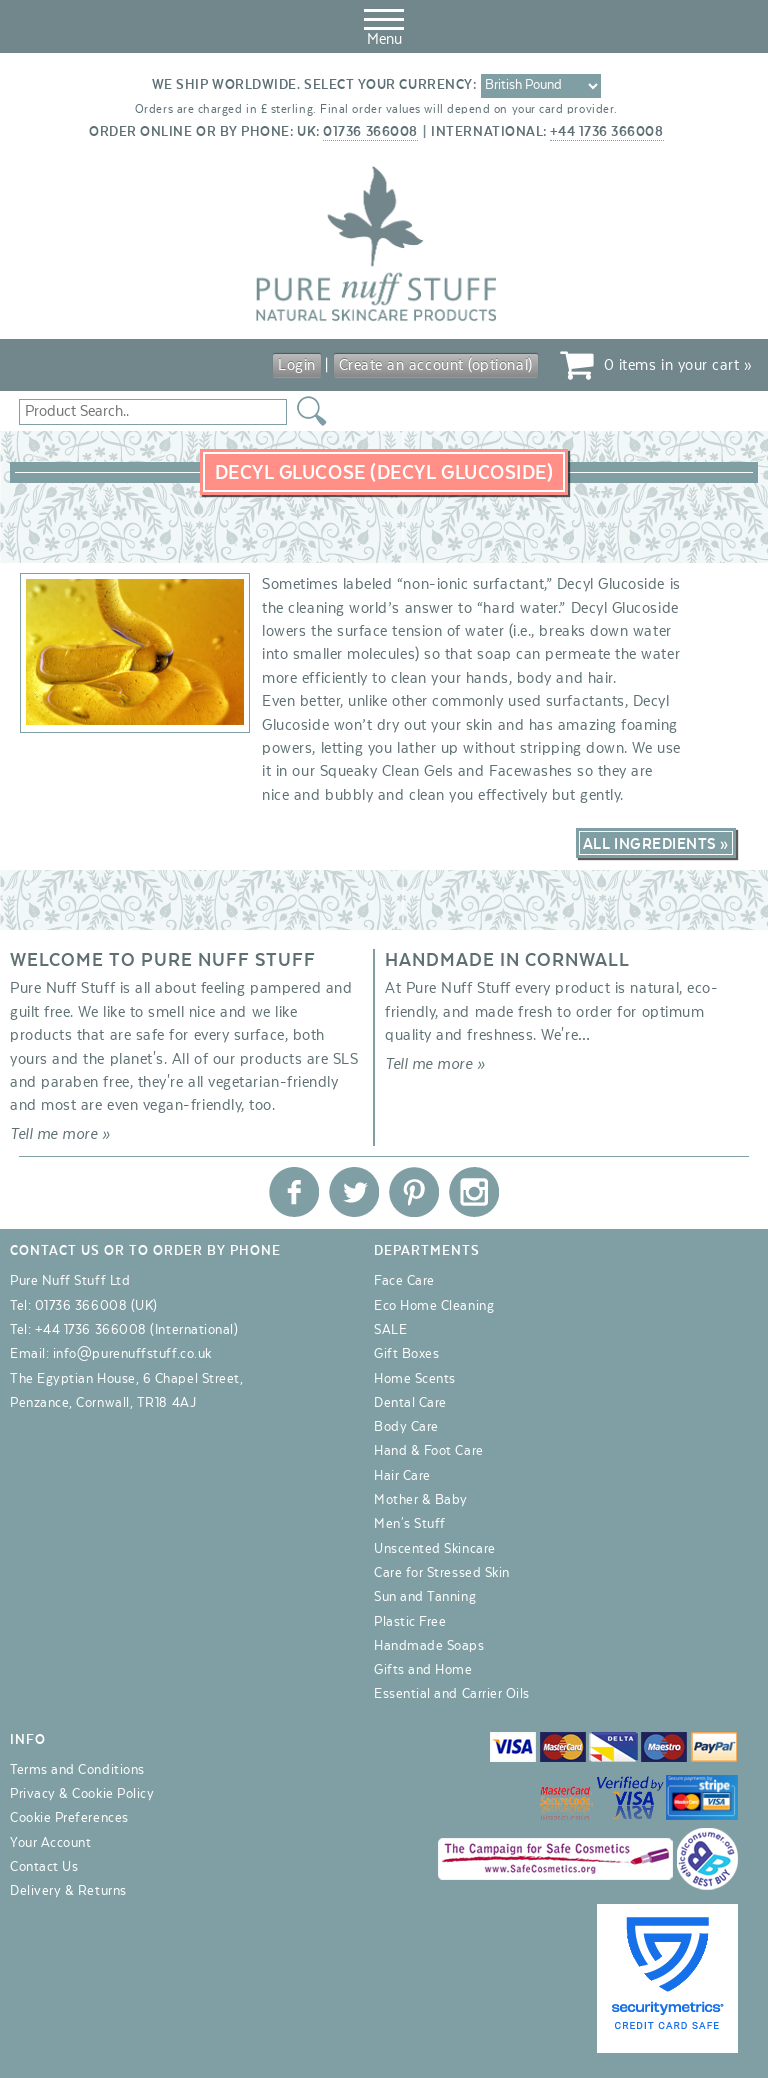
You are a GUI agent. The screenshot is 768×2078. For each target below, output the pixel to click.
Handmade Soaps (429, 1646)
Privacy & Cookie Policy (82, 1794)
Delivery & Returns (68, 1891)
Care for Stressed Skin (442, 1573)
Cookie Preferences (69, 1818)
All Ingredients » (656, 844)
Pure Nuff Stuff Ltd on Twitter (354, 1192)
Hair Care (402, 1476)
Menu (384, 24)
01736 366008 (370, 132)
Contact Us (44, 1867)
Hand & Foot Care (429, 1451)
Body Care (406, 1427)
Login (297, 365)
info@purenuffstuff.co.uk (132, 1354)
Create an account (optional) (436, 365)
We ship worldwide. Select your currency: (314, 85)
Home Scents (415, 1379)
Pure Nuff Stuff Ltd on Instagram (474, 1192)
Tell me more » (60, 1134)
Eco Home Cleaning (434, 1306)
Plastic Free (410, 1622)
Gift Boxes (406, 1354)
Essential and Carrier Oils (452, 1694)
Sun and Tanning (425, 1597)
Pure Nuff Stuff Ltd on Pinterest (414, 1192)
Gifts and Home (423, 1670)
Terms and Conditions (77, 1770)
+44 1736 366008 (606, 132)
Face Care (404, 1281)
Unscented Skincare (435, 1549)
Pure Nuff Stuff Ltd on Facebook (294, 1192)
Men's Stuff (410, 1524)
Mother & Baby (421, 1500)
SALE (390, 1330)
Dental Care (410, 1403)
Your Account (50, 1843)
